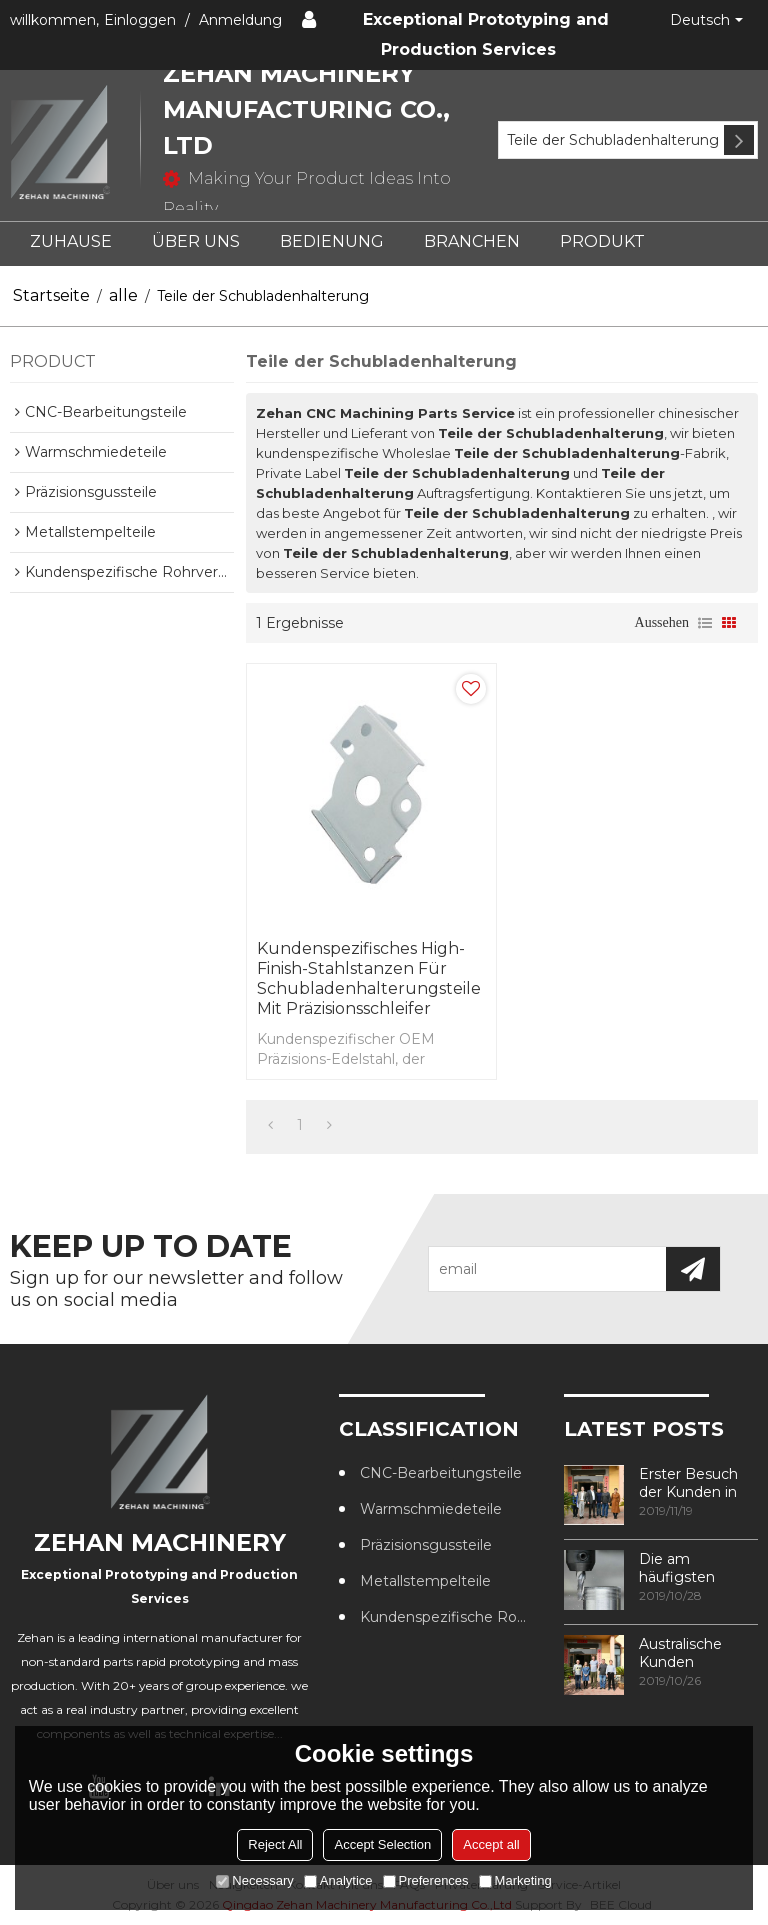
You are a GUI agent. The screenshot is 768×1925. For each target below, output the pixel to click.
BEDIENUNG (332, 241)
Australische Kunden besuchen (680, 1653)
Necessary (254, 1880)
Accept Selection (382, 1844)
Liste (705, 623)
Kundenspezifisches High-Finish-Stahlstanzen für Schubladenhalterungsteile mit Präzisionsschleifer (369, 978)
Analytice (338, 1880)
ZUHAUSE (71, 241)
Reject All (275, 1844)
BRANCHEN (472, 241)
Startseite (51, 295)
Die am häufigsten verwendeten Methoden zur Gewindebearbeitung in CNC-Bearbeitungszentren (698, 1568)
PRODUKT (602, 241)
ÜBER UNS (196, 241)
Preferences (426, 1880)
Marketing (515, 1880)
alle (123, 295)
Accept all (491, 1844)
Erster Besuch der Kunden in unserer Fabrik (688, 1483)
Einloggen (140, 20)
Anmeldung (240, 20)
